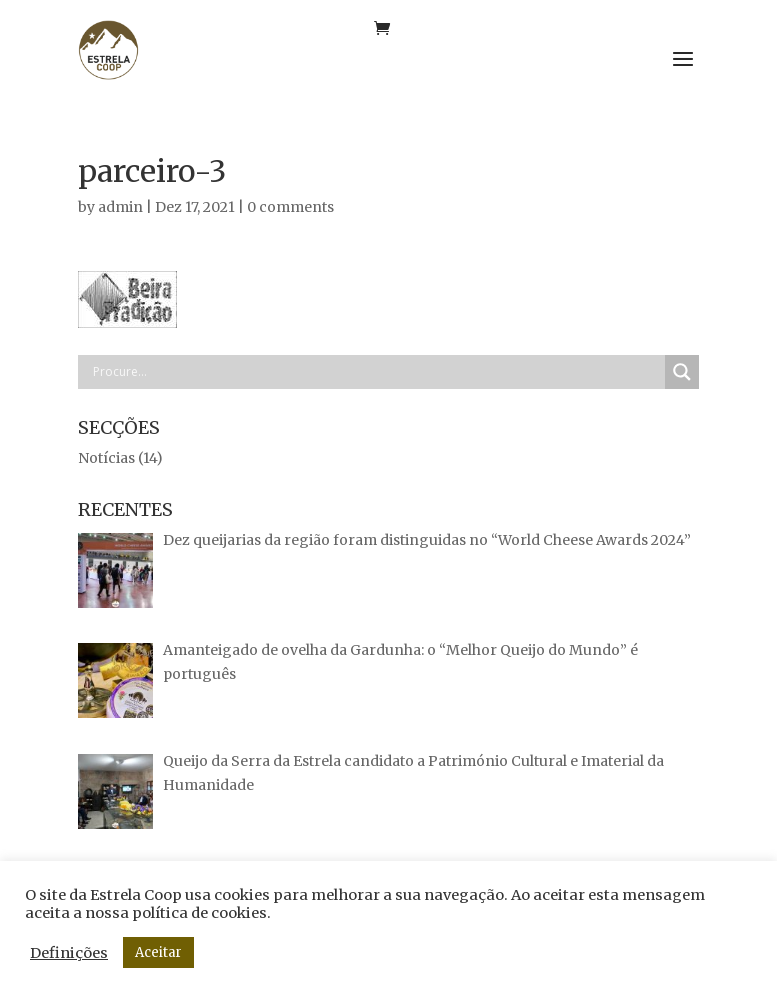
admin (120, 207)
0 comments (290, 207)
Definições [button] (69, 953)
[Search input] (377, 372)
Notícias (106, 458)
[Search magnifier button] (682, 372)
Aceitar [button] (158, 952)
